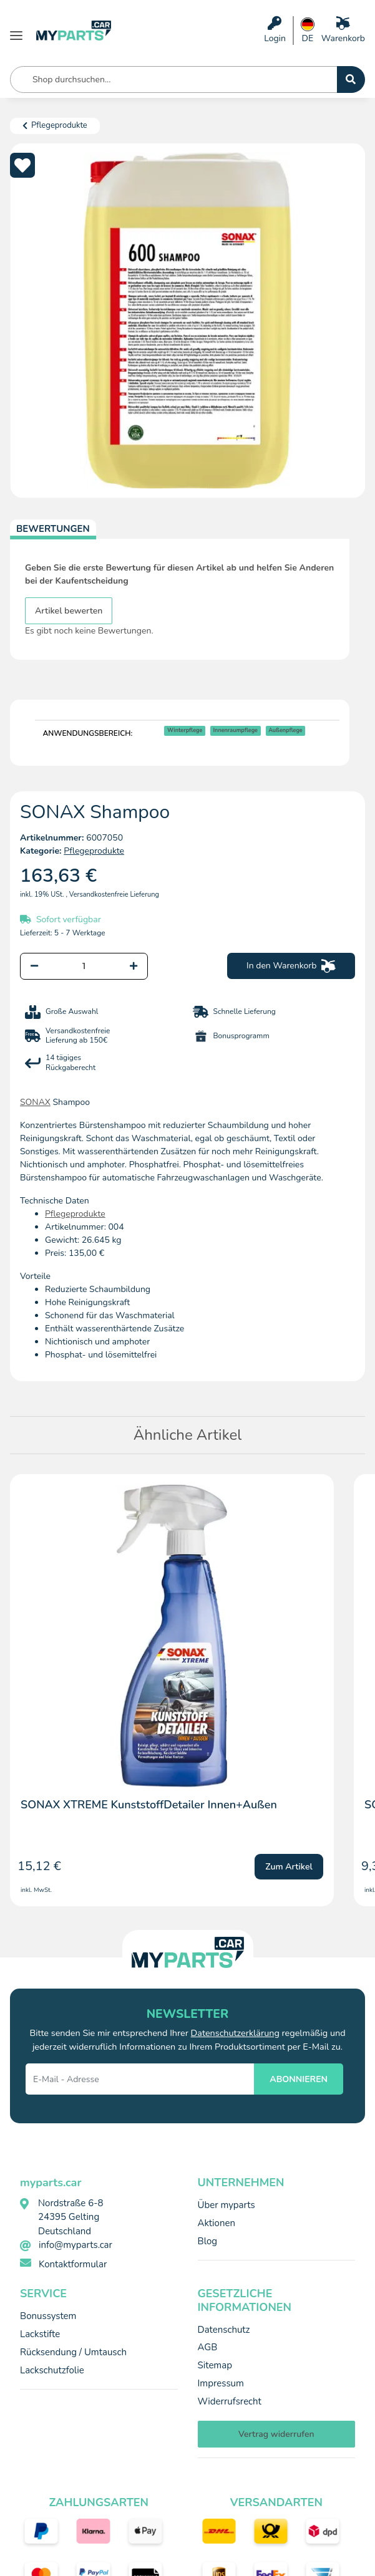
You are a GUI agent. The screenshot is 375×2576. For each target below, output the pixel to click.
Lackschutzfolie (52, 2370)
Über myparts (226, 2205)
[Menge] (83, 966)
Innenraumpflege (235, 730)
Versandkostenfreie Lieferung (114, 894)
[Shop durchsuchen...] (351, 79)
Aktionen (216, 2223)
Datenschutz (224, 2329)
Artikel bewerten (68, 611)
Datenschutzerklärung (235, 2033)
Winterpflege (185, 730)
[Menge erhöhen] (133, 966)
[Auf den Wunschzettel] (22, 165)
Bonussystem (48, 2316)
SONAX (35, 1102)
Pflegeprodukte (94, 851)
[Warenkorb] (343, 30)
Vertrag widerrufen (276, 2434)
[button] (275, 30)
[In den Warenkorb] (291, 966)
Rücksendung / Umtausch (73, 2352)
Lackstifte (40, 2334)
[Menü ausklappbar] (16, 31)
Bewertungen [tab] (53, 529)
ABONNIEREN (299, 2079)
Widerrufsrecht (229, 2401)
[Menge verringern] (34, 966)
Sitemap (215, 2365)
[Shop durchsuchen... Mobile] (174, 79)
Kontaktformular (73, 2264)
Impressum (221, 2383)
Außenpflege (285, 730)
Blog (208, 2241)
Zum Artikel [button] (288, 1867)
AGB (208, 2347)
